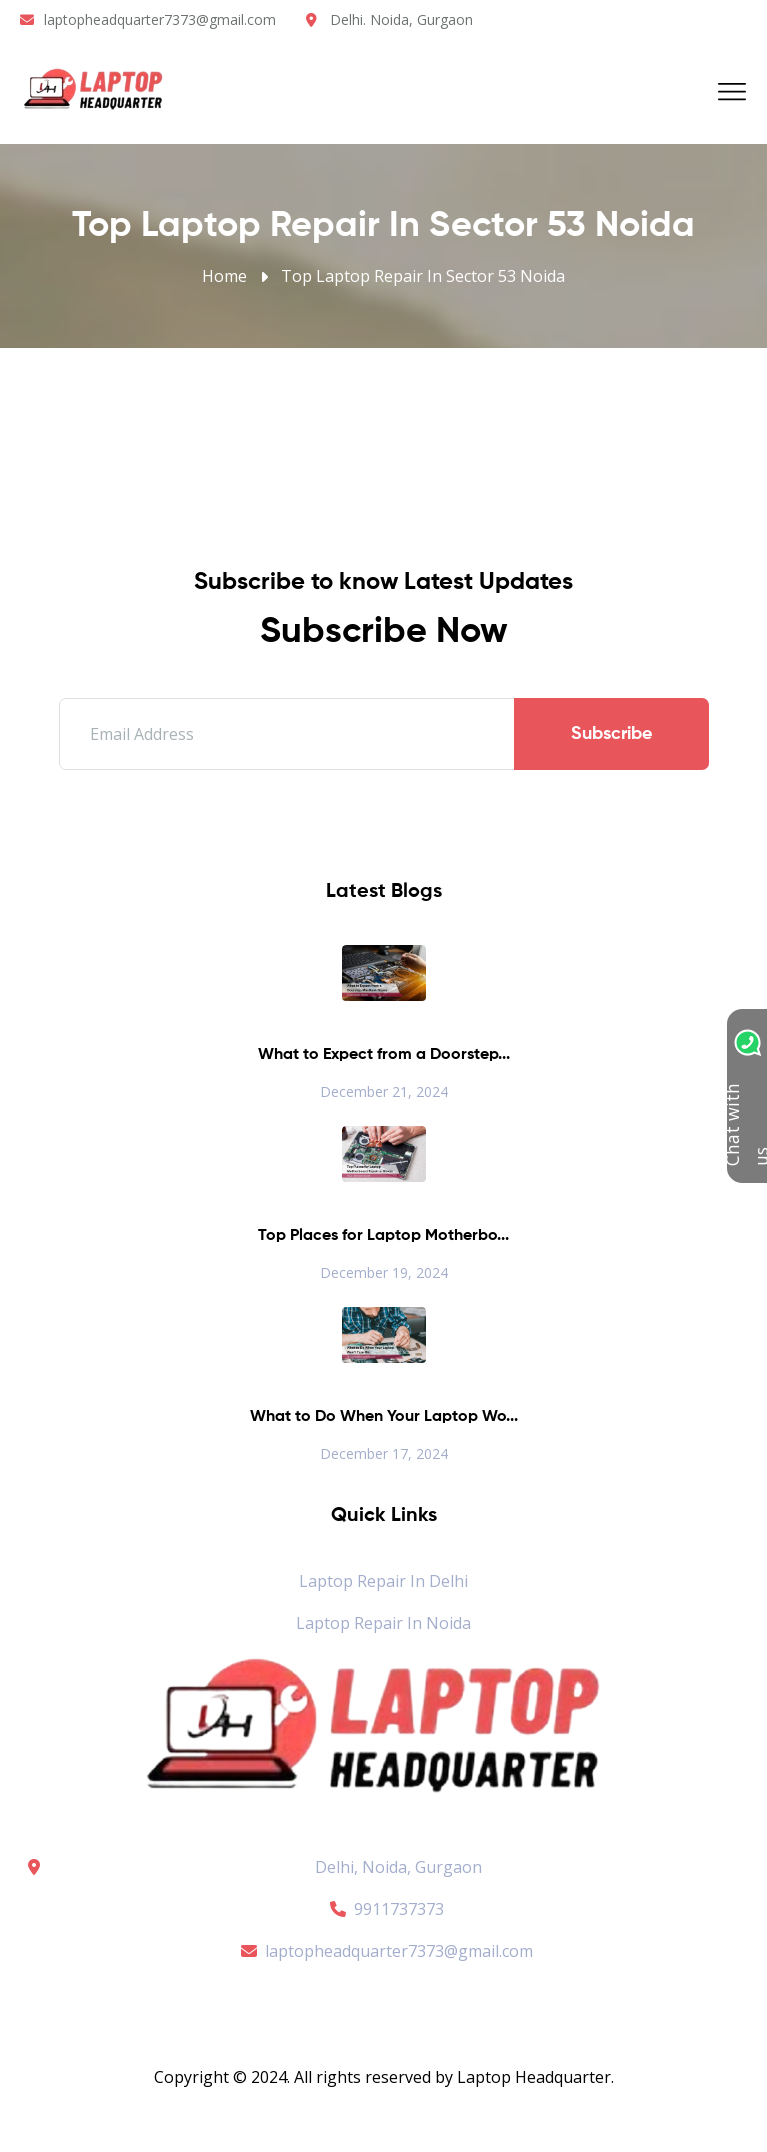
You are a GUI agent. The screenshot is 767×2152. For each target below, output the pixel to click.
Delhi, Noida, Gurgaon (398, 1867)
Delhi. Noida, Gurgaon (401, 19)
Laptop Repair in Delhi (383, 1581)
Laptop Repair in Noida (383, 1623)
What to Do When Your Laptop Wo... (384, 1417)
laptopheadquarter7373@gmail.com (160, 19)
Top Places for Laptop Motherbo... (383, 1236)
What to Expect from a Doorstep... (384, 1055)
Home (224, 276)
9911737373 (384, 1909)
